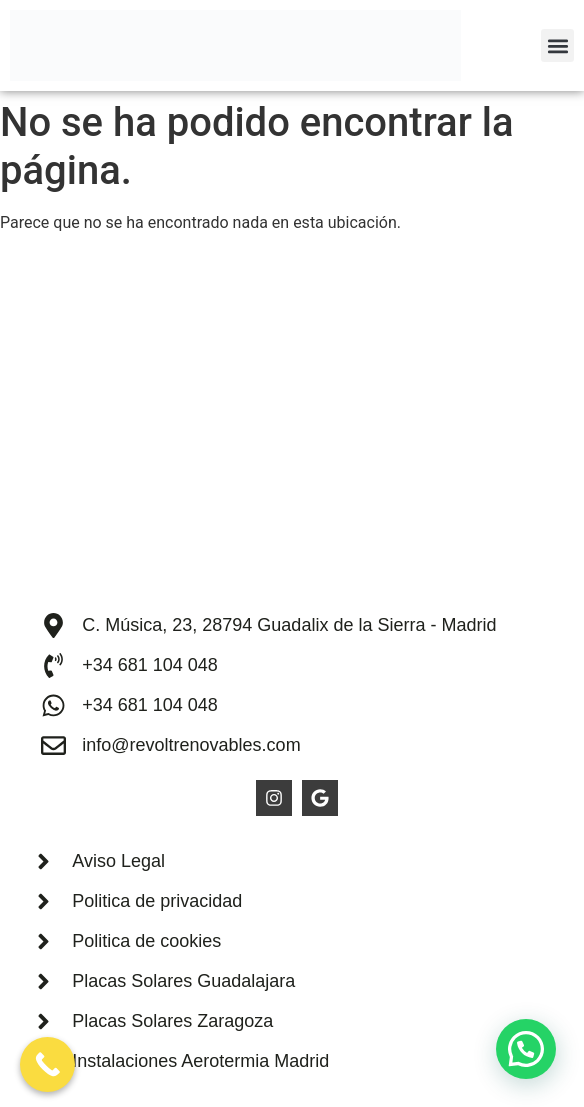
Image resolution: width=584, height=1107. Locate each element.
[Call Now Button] (47, 1064)
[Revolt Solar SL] (292, 430)
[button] (557, 45)
